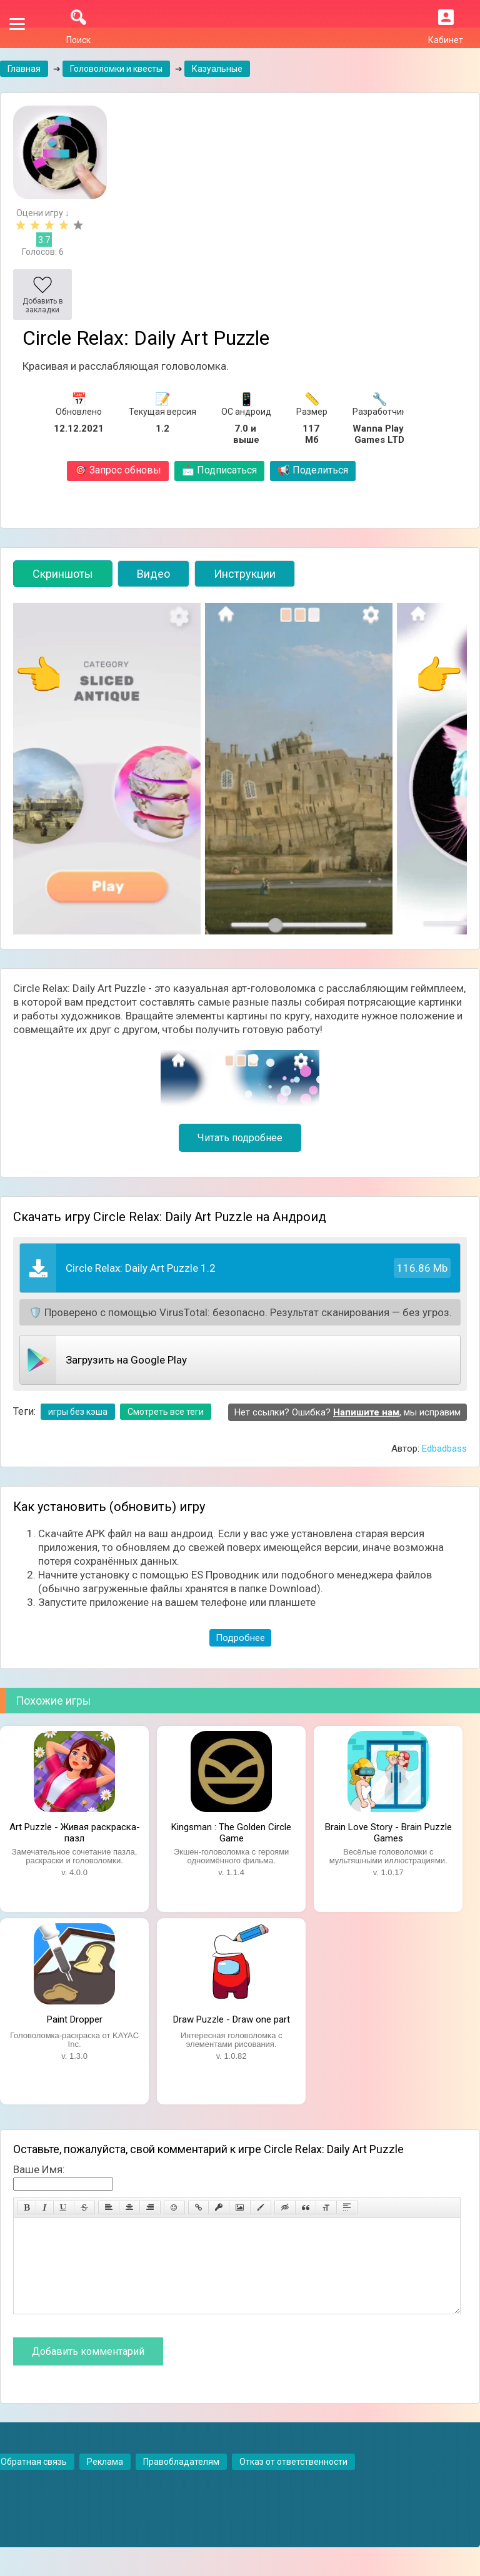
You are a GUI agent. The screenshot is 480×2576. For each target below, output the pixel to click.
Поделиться (313, 470)
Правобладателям (181, 2480)
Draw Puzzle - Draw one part (231, 2019)
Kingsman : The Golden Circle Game (231, 1831)
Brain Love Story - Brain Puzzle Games (388, 1831)
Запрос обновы (117, 470)
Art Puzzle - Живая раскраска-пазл (74, 1831)
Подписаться (219, 470)
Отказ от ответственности (293, 2480)
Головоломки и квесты (116, 69)
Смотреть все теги (166, 1412)
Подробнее (240, 1637)
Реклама (105, 2480)
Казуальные (217, 69)
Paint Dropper (74, 2019)
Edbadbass (444, 1448)
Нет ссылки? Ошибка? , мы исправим (347, 1412)
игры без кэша (78, 1412)
